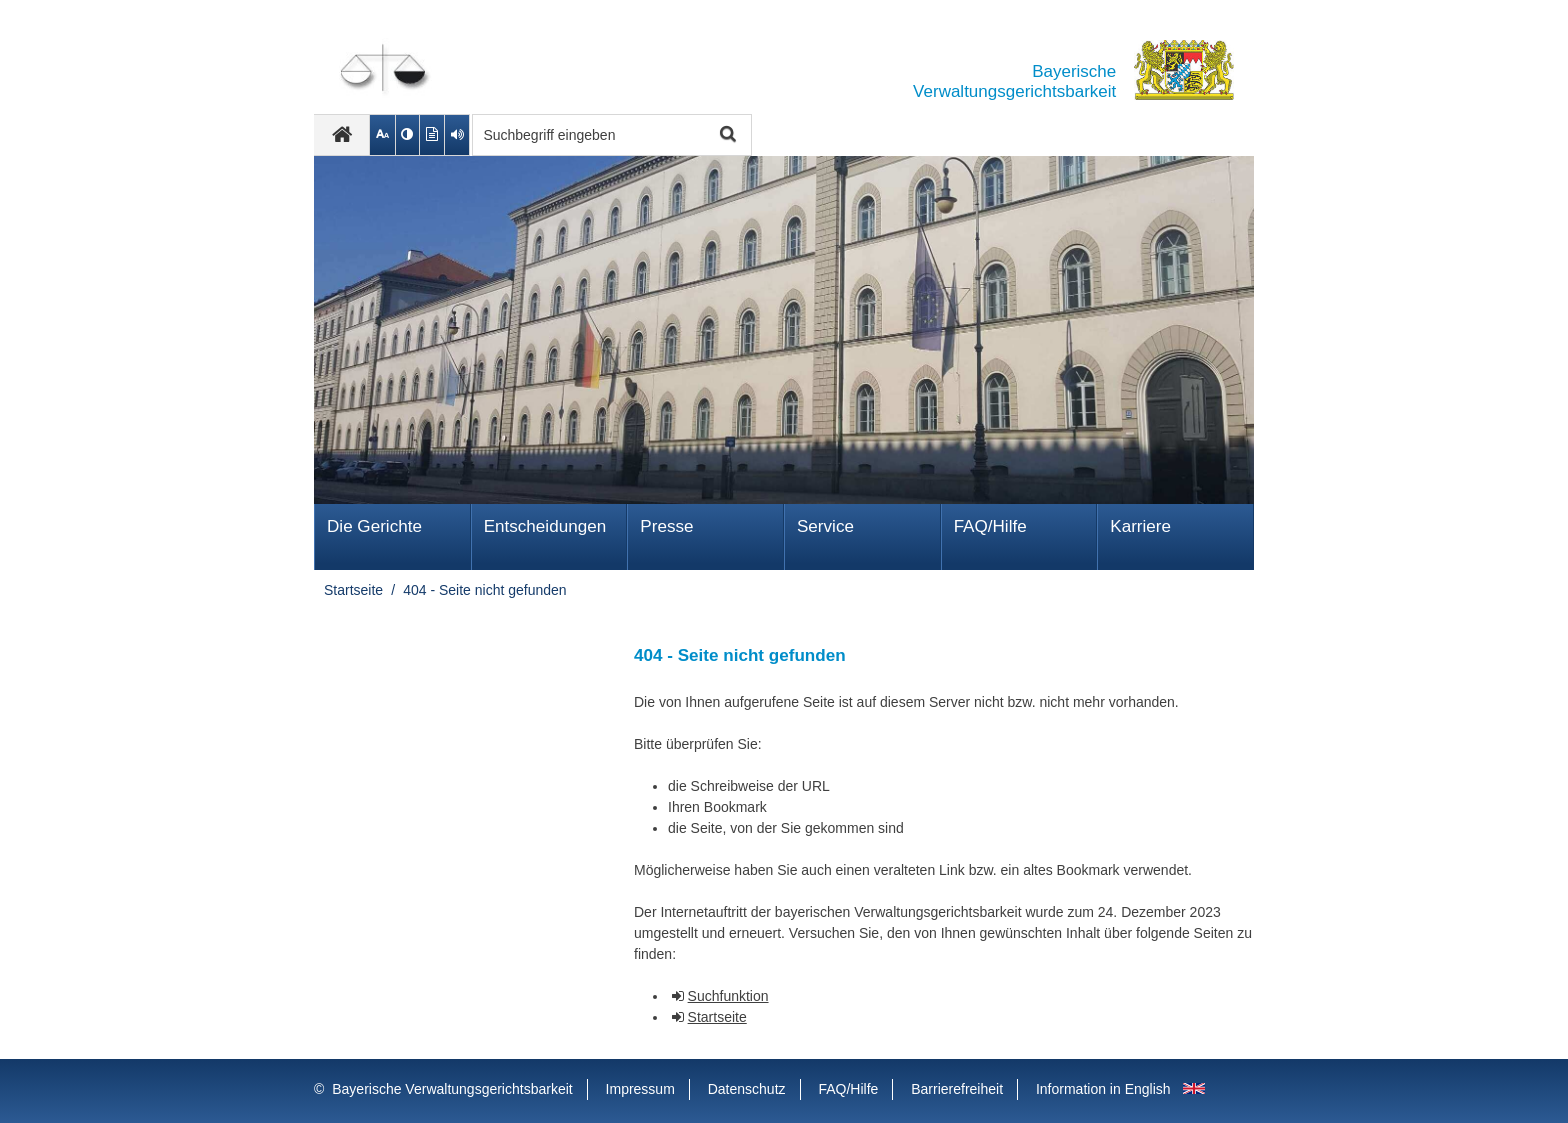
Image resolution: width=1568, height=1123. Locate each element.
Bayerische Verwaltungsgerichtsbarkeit (452, 1089)
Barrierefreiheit (957, 1089)
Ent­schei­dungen (545, 526)
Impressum (640, 1089)
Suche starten (725, 135)
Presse (666, 526)
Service (825, 526)
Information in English (1103, 1089)
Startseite (353, 590)
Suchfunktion (728, 996)
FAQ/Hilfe (990, 526)
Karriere (1140, 526)
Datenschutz (747, 1089)
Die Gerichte (374, 526)
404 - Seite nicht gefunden (484, 590)
